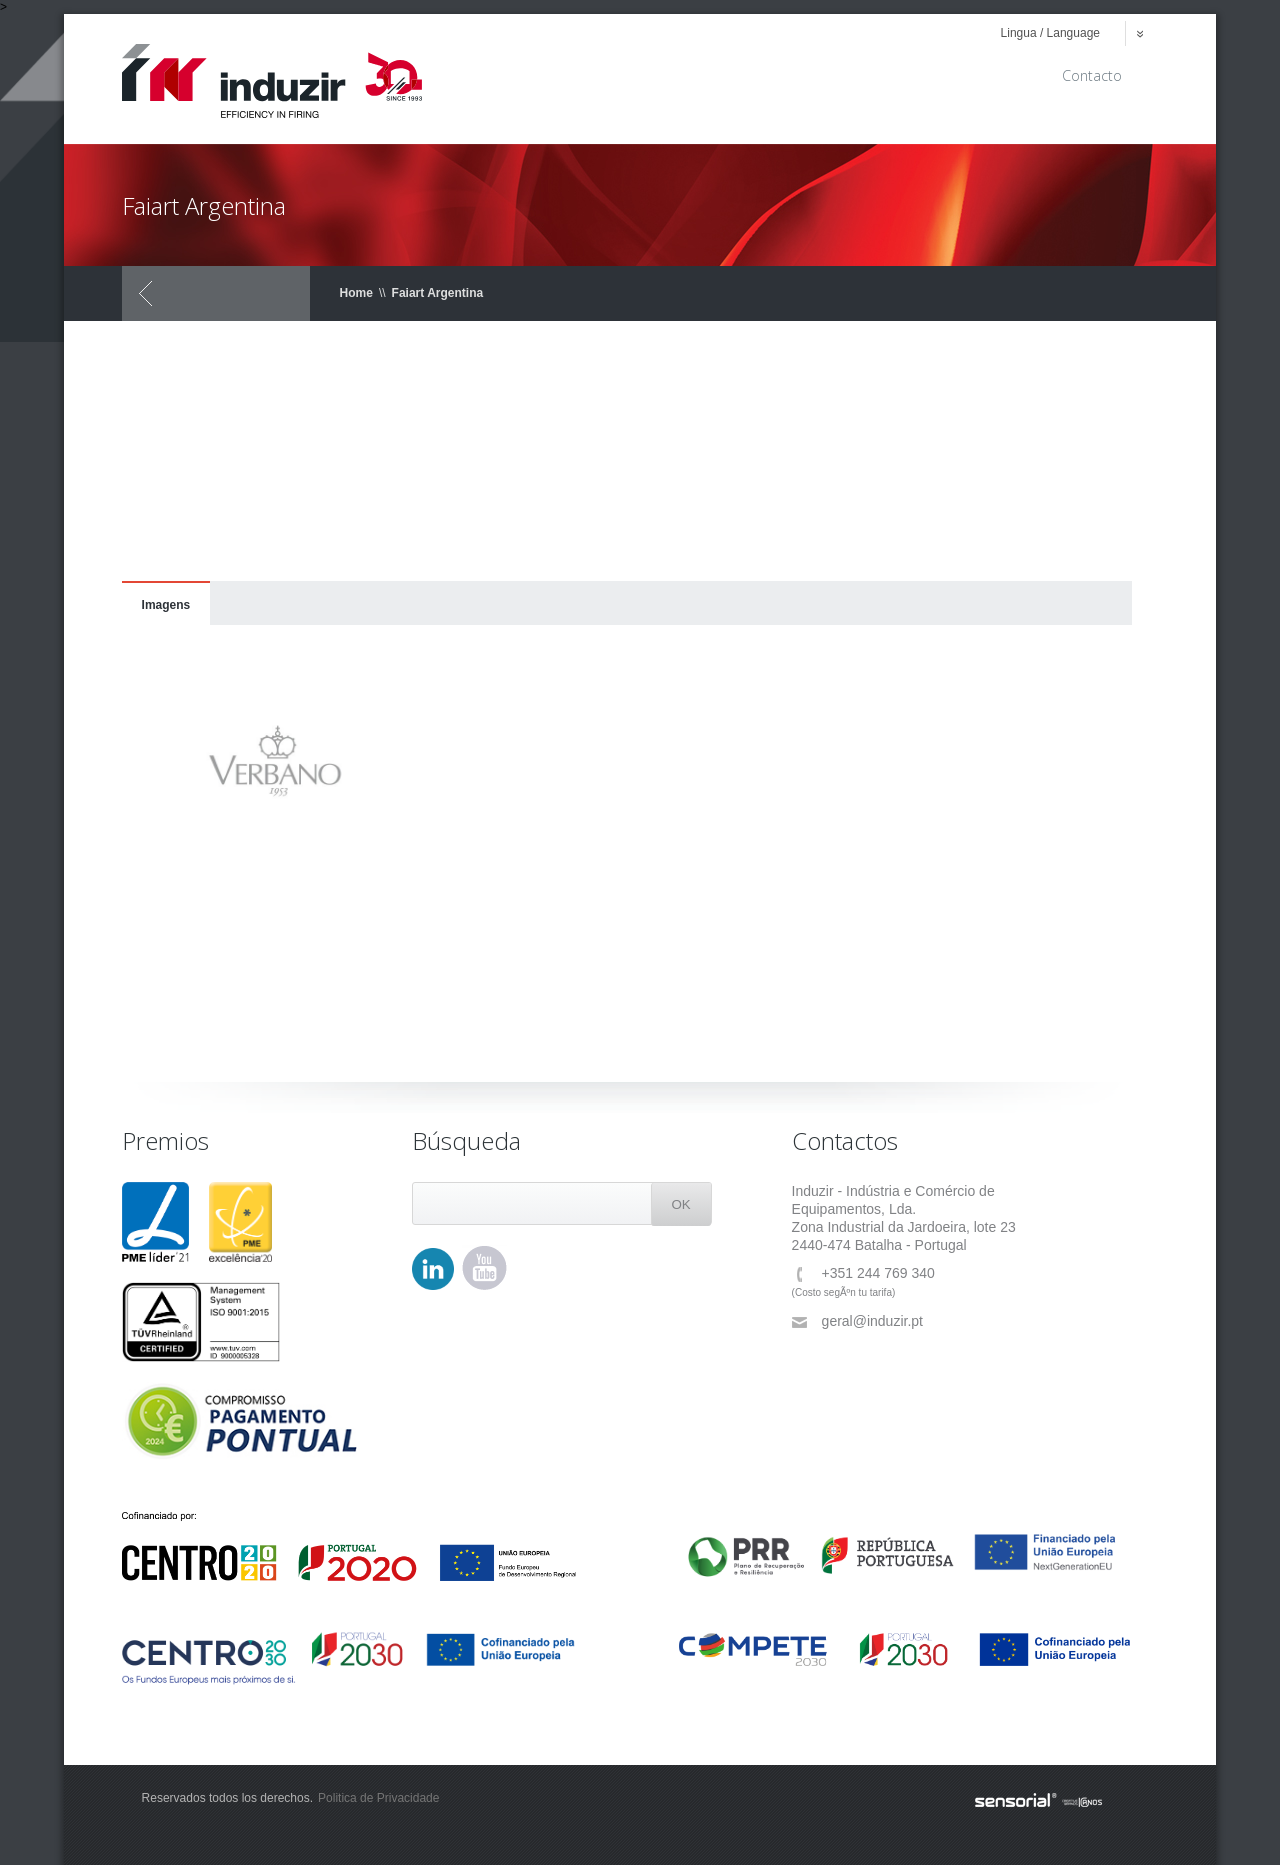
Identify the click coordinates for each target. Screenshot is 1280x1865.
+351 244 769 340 (863, 1273)
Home (356, 293)
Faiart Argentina (438, 293)
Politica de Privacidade (378, 1798)
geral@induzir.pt (857, 1321)
